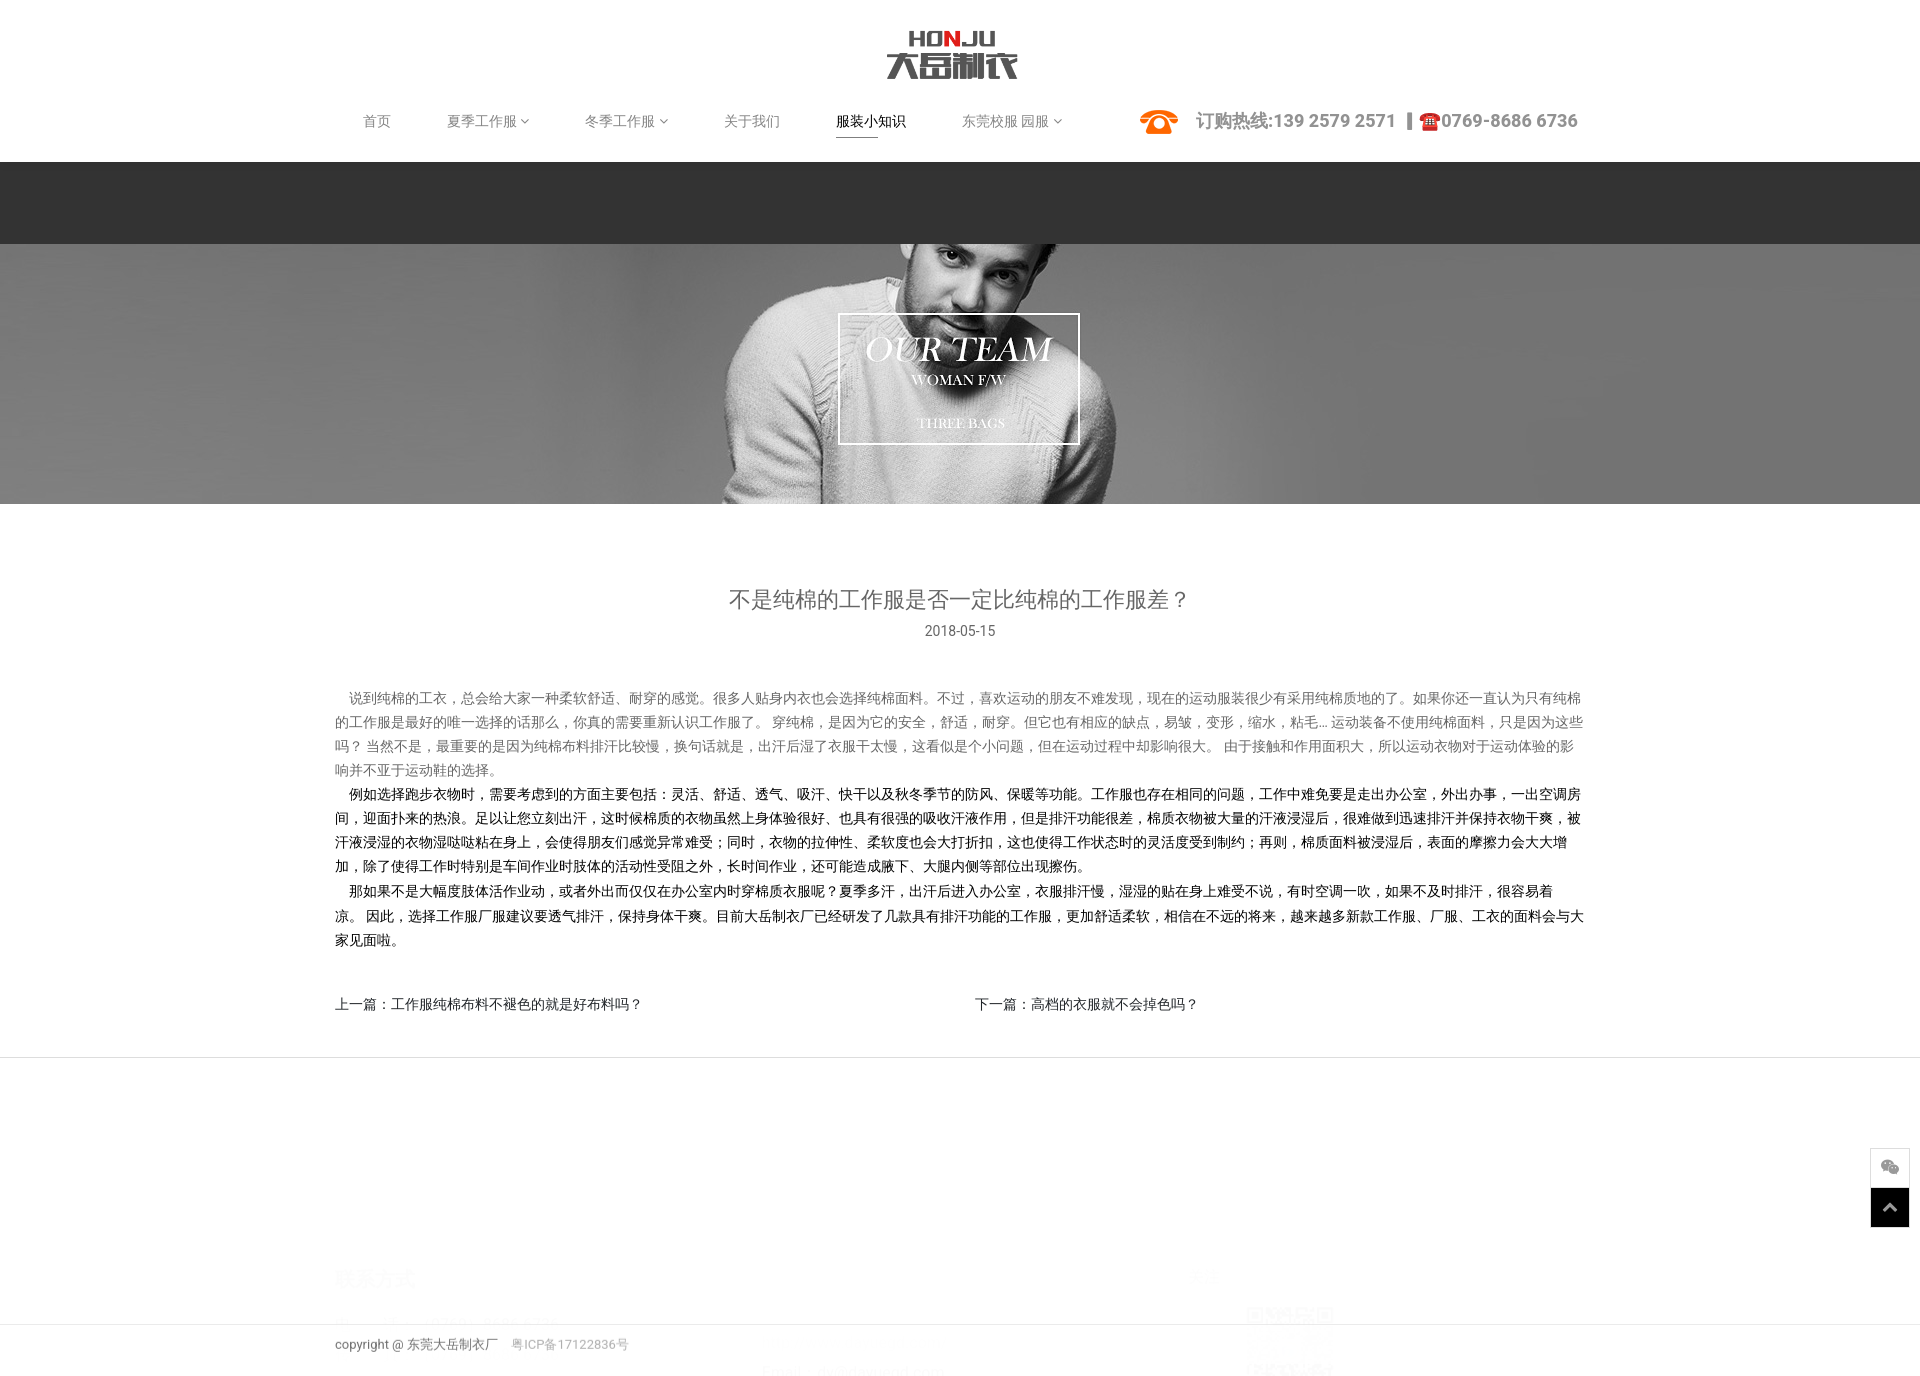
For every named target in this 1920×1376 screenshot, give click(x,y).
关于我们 (752, 121)
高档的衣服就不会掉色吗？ (1115, 1004)
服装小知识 (871, 121)
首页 (377, 121)
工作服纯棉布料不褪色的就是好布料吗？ (517, 1004)
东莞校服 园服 (1012, 121)
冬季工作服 (626, 121)
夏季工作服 (488, 121)
